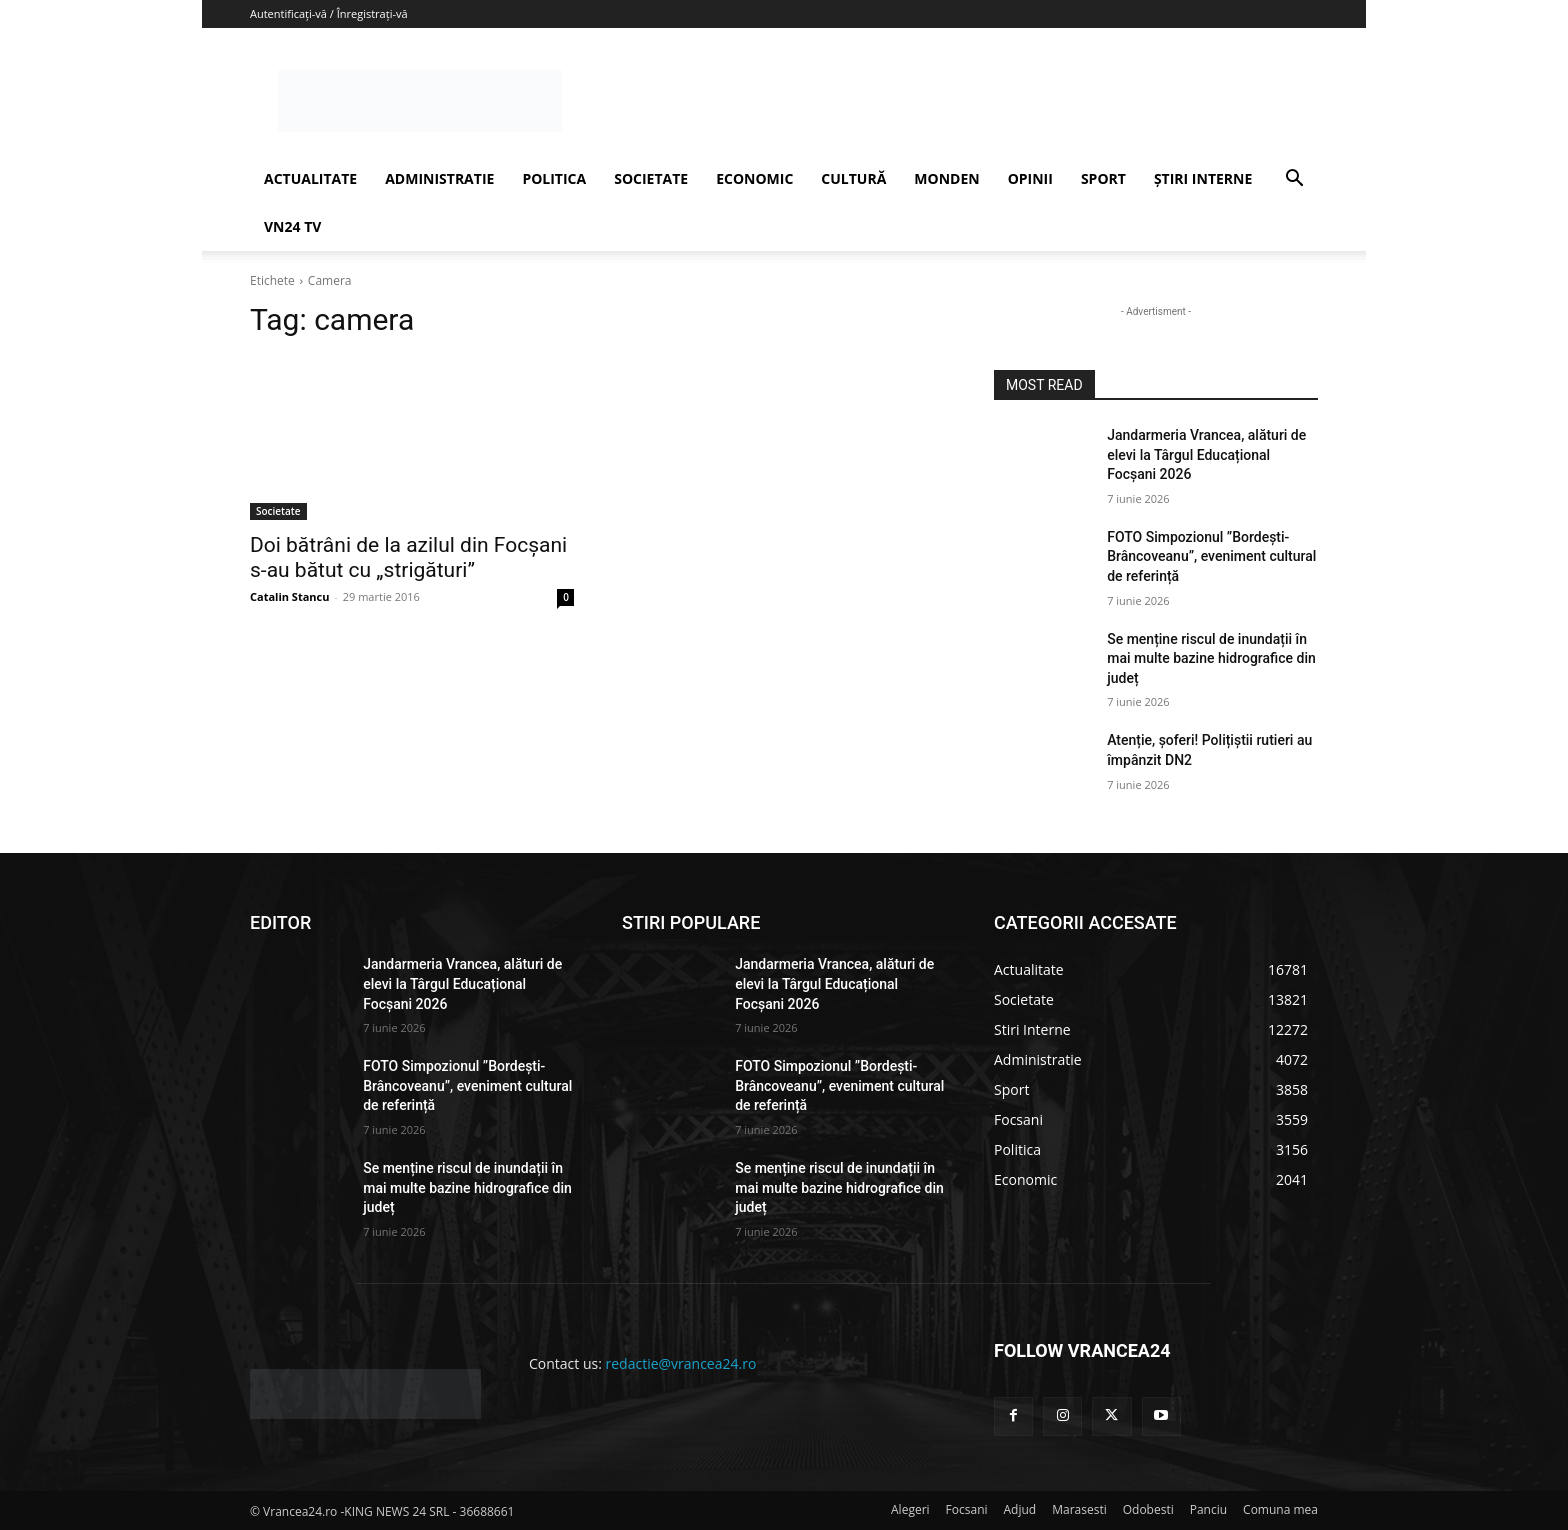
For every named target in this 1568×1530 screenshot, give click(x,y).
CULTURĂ (853, 178)
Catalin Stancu (289, 596)
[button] (1294, 180)
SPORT (1103, 178)
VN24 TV (292, 226)
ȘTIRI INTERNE (1203, 178)
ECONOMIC (754, 178)
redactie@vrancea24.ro (681, 1363)
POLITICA (554, 178)
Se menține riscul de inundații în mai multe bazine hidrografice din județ (1211, 658)
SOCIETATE (651, 178)
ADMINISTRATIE (439, 178)
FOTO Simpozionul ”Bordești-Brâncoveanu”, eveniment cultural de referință (1211, 556)
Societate (278, 511)
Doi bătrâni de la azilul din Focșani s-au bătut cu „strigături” (408, 557)
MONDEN (946, 178)
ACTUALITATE (310, 178)
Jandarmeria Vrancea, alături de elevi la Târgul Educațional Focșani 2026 (1206, 454)
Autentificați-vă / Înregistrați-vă (329, 13)
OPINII (1030, 178)
